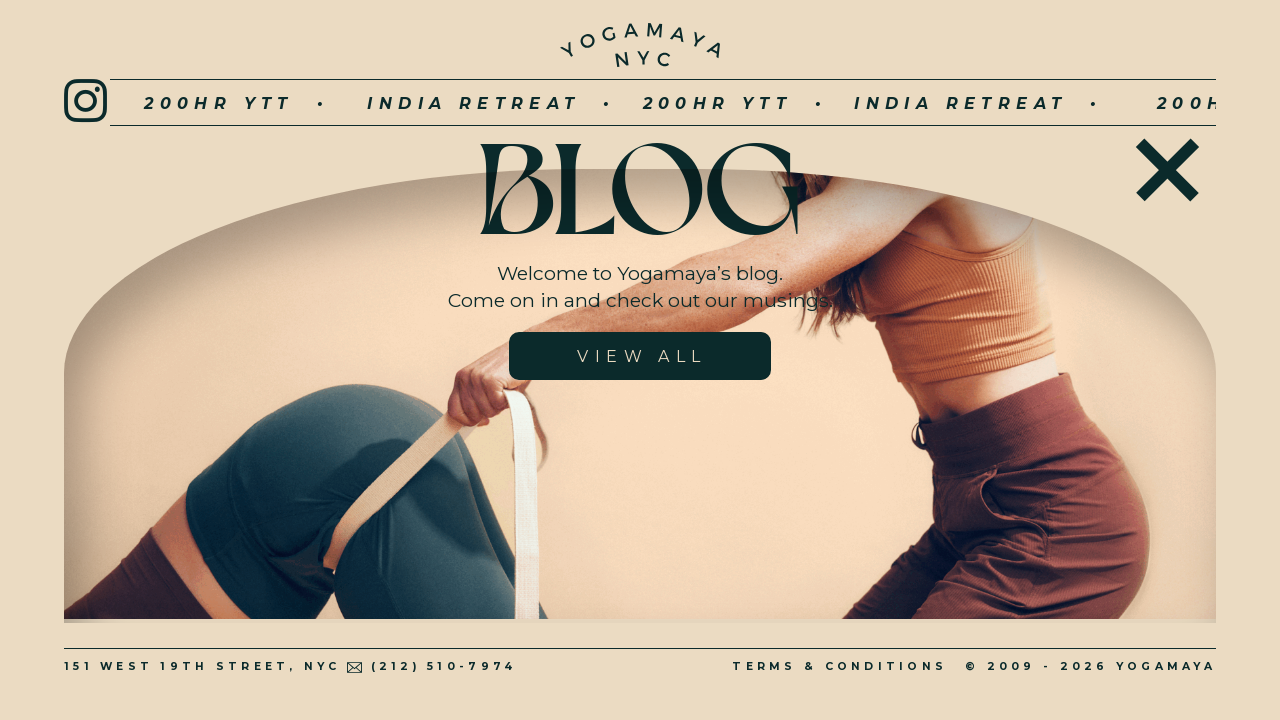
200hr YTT (162, 103)
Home (1167, 164)
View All (641, 356)
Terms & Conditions (839, 666)
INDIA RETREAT (417, 103)
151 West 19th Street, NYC (202, 666)
